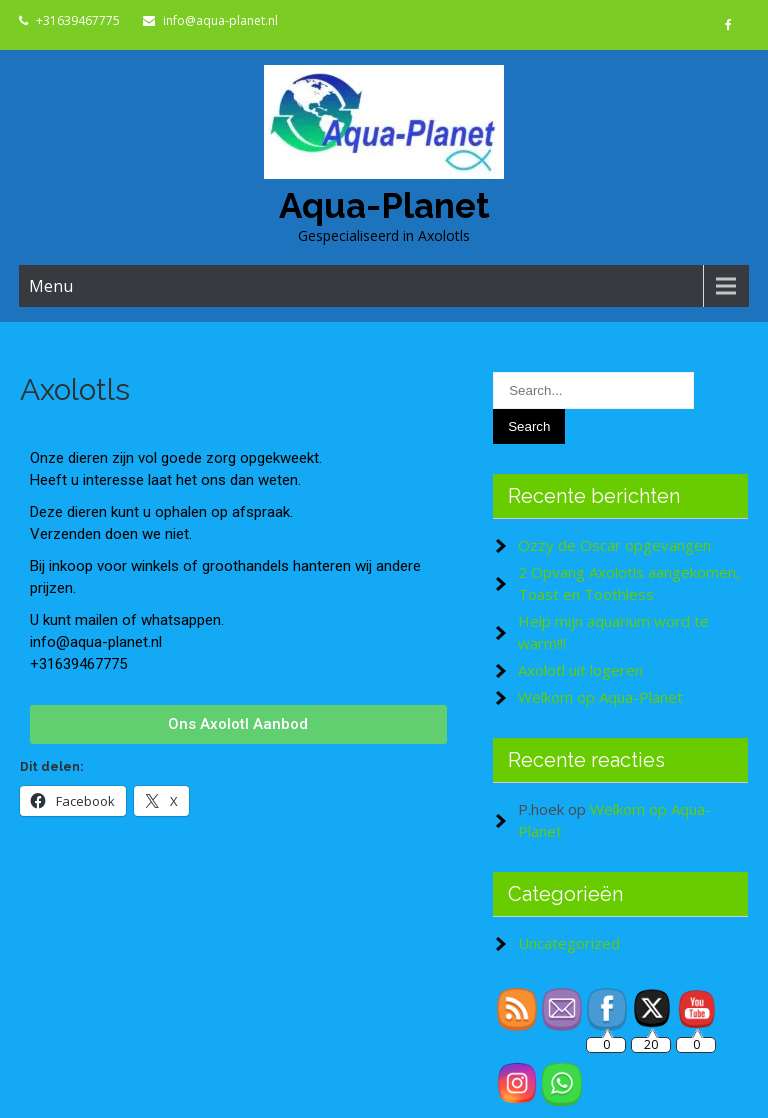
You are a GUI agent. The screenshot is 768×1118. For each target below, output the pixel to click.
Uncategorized (569, 943)
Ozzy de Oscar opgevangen (614, 545)
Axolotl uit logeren (580, 670)
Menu (51, 286)
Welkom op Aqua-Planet (600, 697)
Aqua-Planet (384, 205)
